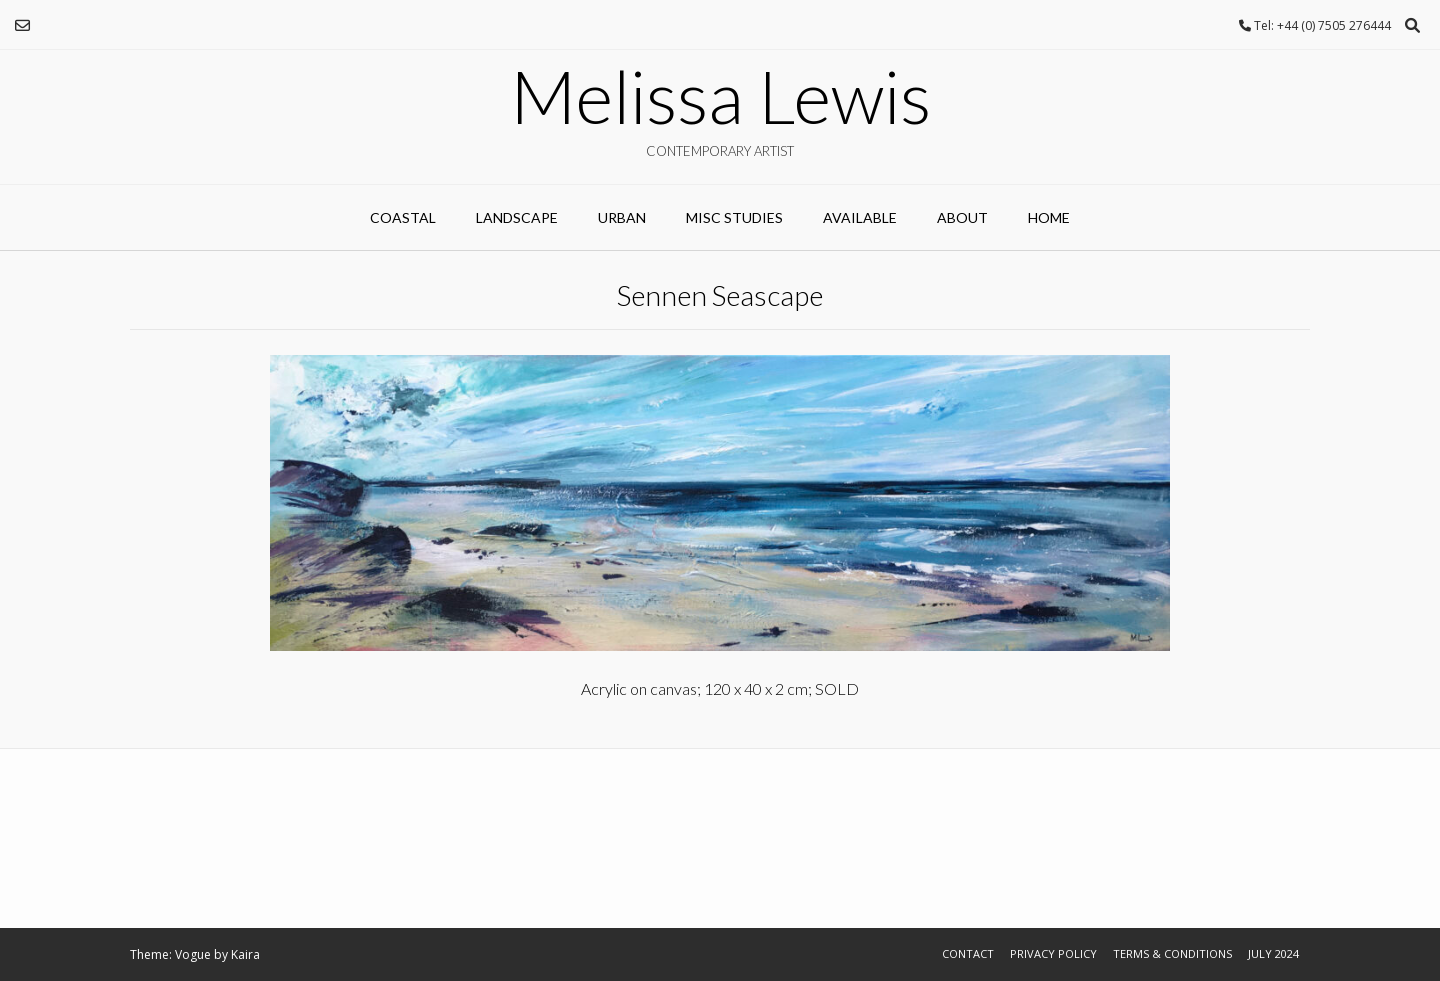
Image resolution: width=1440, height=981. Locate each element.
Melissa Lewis (720, 96)
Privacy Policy (1053, 953)
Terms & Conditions (1172, 953)
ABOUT (962, 217)
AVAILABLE (860, 217)
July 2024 (1273, 953)
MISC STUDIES (734, 217)
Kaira (245, 954)
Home (1049, 217)
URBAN (622, 217)
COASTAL (403, 217)
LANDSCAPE (517, 217)
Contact (968, 953)
